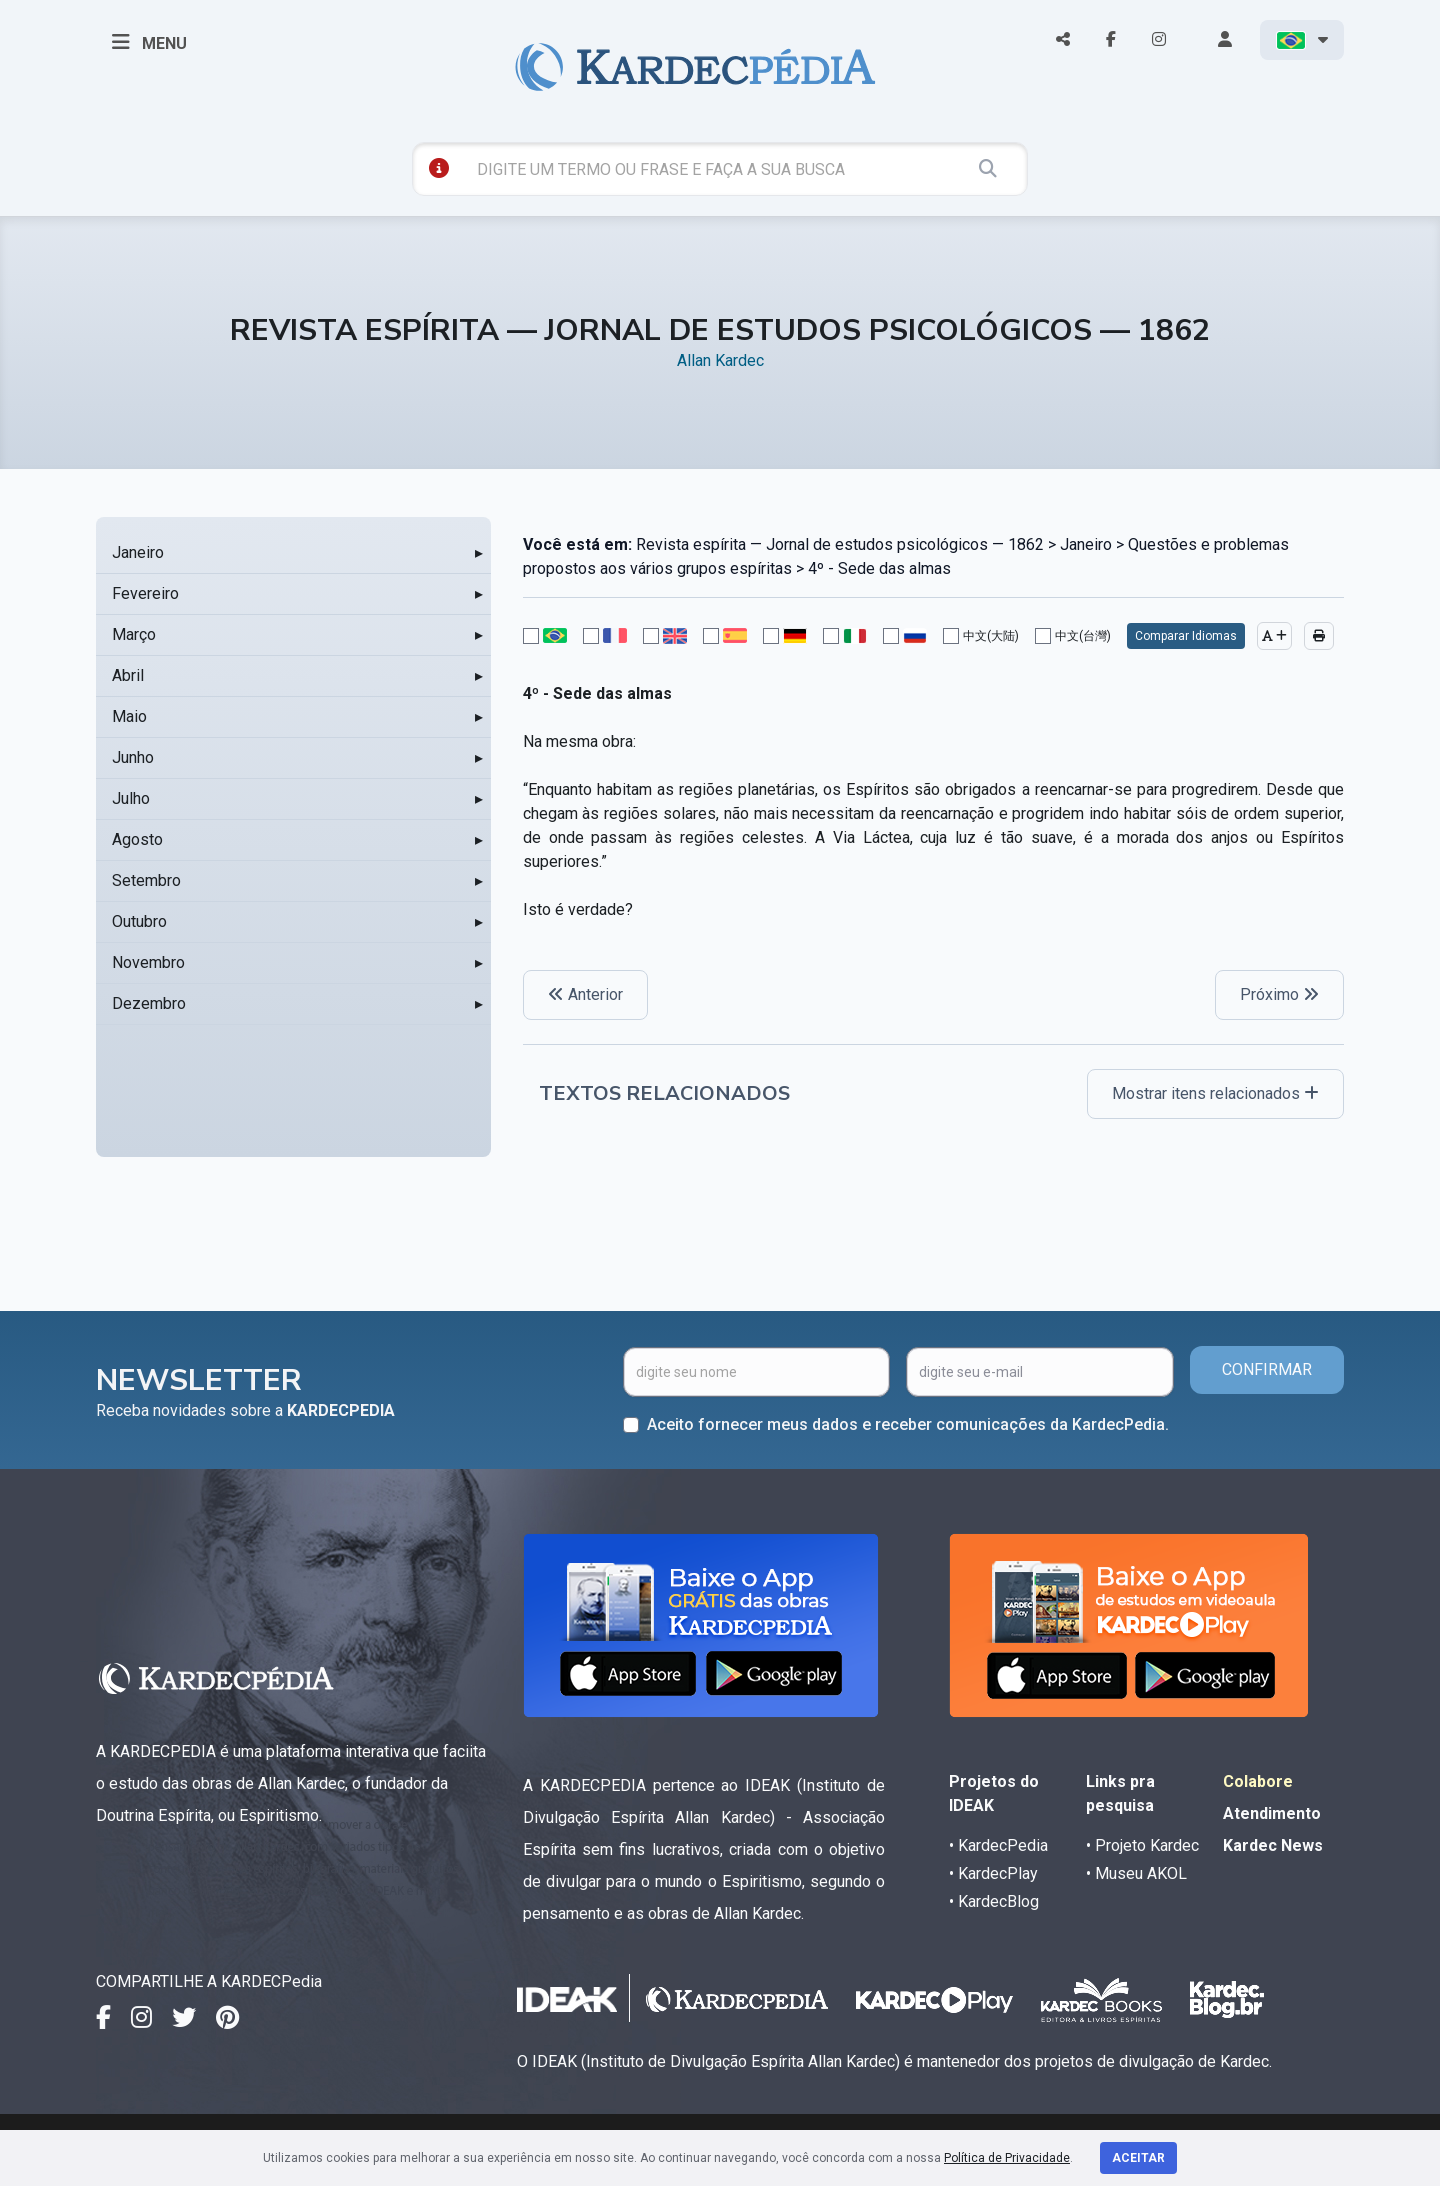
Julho (131, 798)
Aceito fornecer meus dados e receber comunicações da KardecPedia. (908, 1424)
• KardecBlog (994, 1901)
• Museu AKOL (1136, 1873)
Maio (129, 716)
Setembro (146, 880)
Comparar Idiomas (1186, 636)
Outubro (139, 921)
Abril (128, 675)
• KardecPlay (993, 1873)
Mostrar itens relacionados (1215, 1093)
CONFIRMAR (1267, 1369)
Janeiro (138, 552)
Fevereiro (145, 593)
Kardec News (1273, 1845)
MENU (149, 42)
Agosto (137, 839)
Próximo (1279, 994)
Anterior (585, 994)
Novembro (148, 962)
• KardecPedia (998, 1845)
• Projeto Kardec (1142, 1845)
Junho (133, 757)
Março (134, 634)
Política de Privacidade (1007, 2158)
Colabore (1258, 1781)
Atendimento (1272, 1813)
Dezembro (149, 1003)
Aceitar (1138, 2158)
